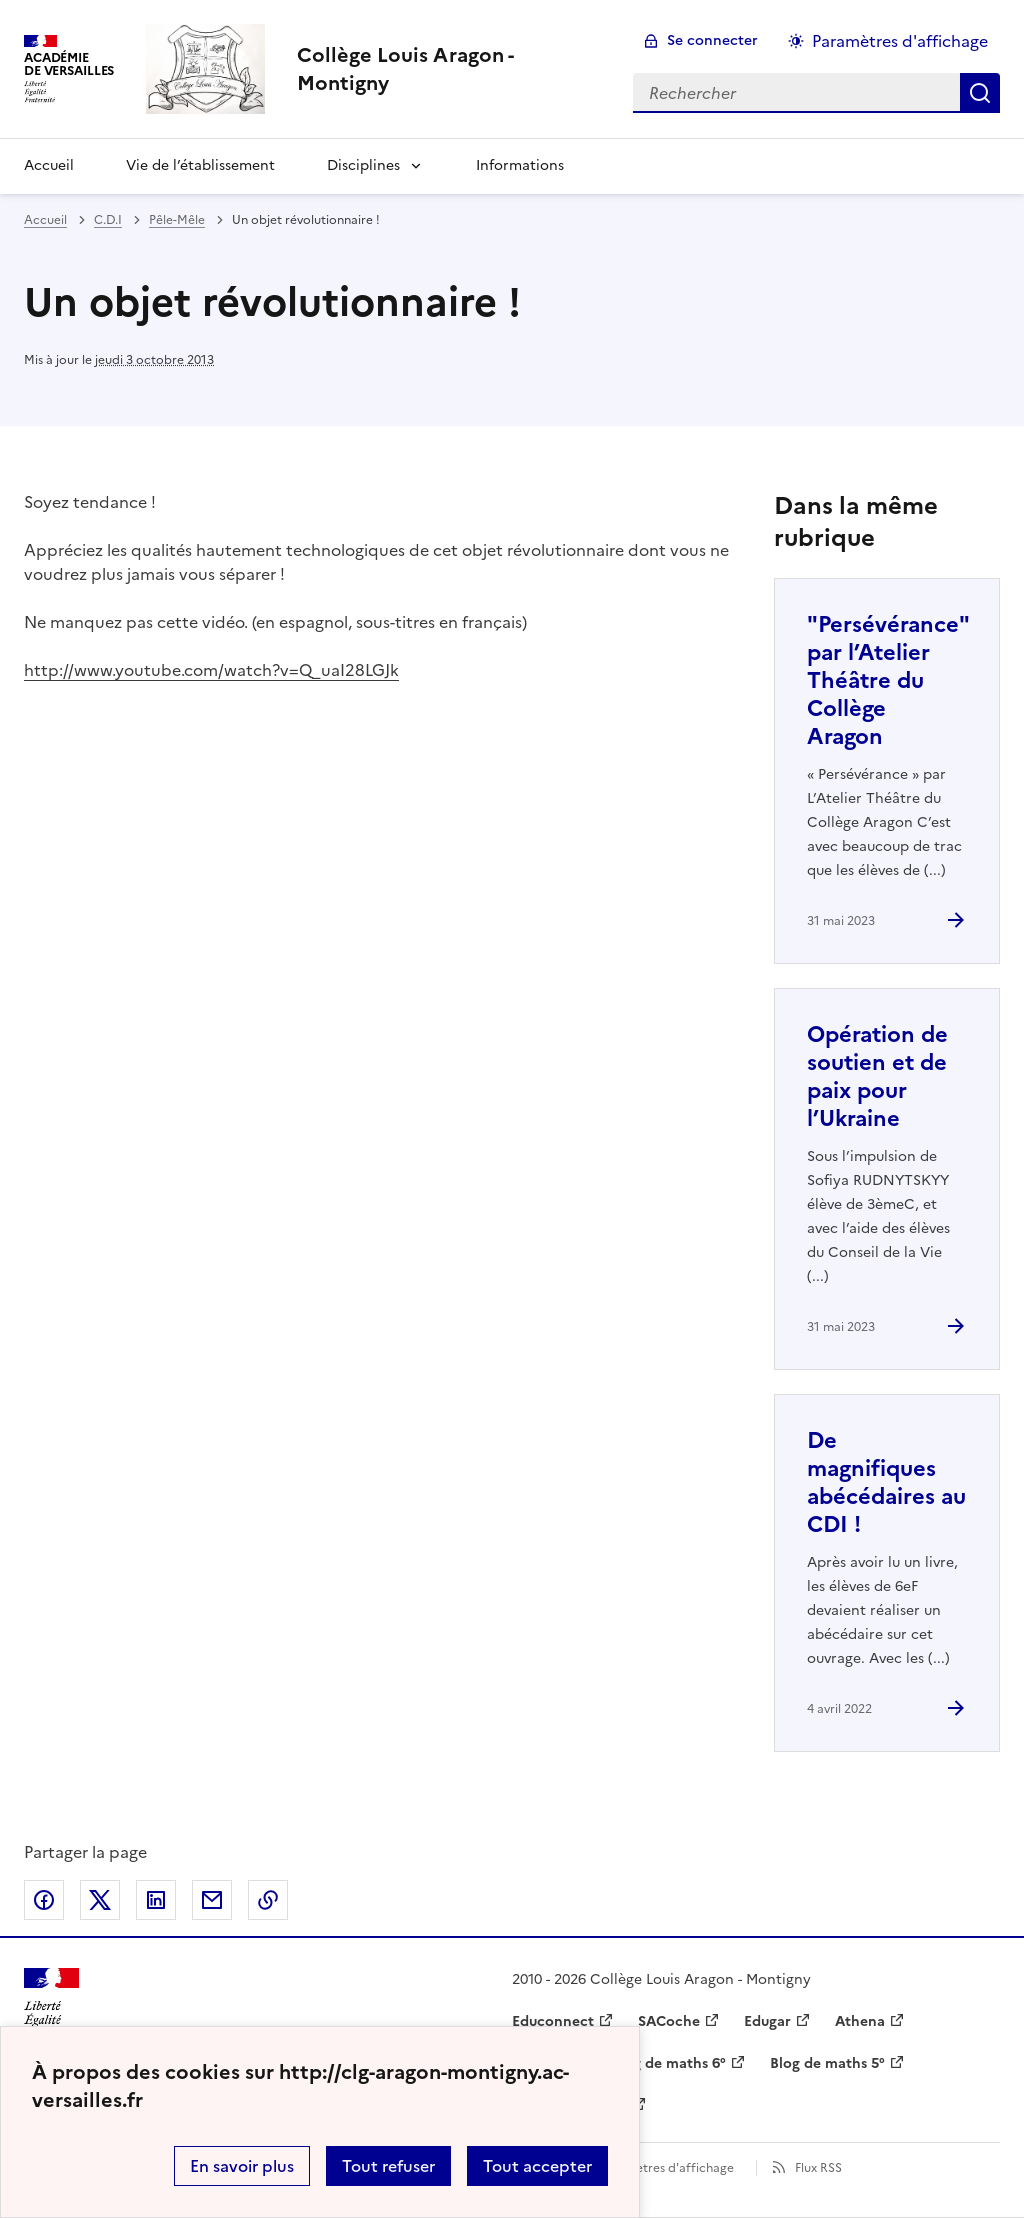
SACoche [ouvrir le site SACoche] (669, 2021)
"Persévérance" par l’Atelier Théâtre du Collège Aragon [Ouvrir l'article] (888, 680)
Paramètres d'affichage (666, 2168)
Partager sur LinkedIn (156, 1900)
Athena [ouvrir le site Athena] (860, 2021)
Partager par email (212, 1900)
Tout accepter (537, 2166)
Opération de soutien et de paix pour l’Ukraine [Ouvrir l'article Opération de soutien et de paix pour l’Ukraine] (877, 1076)
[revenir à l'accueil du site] (449, 69)
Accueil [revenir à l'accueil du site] (45, 220)
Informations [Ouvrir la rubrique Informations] (520, 165)
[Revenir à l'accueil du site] (51, 2003)
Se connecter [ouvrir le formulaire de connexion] (712, 40)
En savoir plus (242, 2166)
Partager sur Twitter (100, 1900)
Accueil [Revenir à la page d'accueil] (49, 165)
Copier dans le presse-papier (268, 1900)
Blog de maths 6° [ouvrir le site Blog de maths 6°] (668, 2063)
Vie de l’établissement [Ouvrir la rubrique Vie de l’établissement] (200, 165)
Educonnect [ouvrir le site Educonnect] (553, 2021)
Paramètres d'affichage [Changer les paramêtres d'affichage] (900, 41)
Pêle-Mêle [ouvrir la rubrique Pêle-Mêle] (177, 220)
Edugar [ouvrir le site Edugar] (767, 2021)
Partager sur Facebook (44, 1900)
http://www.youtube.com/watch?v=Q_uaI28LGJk (211, 670)
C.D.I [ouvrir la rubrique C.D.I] (108, 220)
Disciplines (363, 165)
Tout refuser (388, 2166)
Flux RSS (818, 2168)
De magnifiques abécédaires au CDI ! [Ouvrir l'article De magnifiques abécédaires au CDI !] (886, 1482)
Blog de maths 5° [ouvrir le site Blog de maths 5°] (827, 2063)
